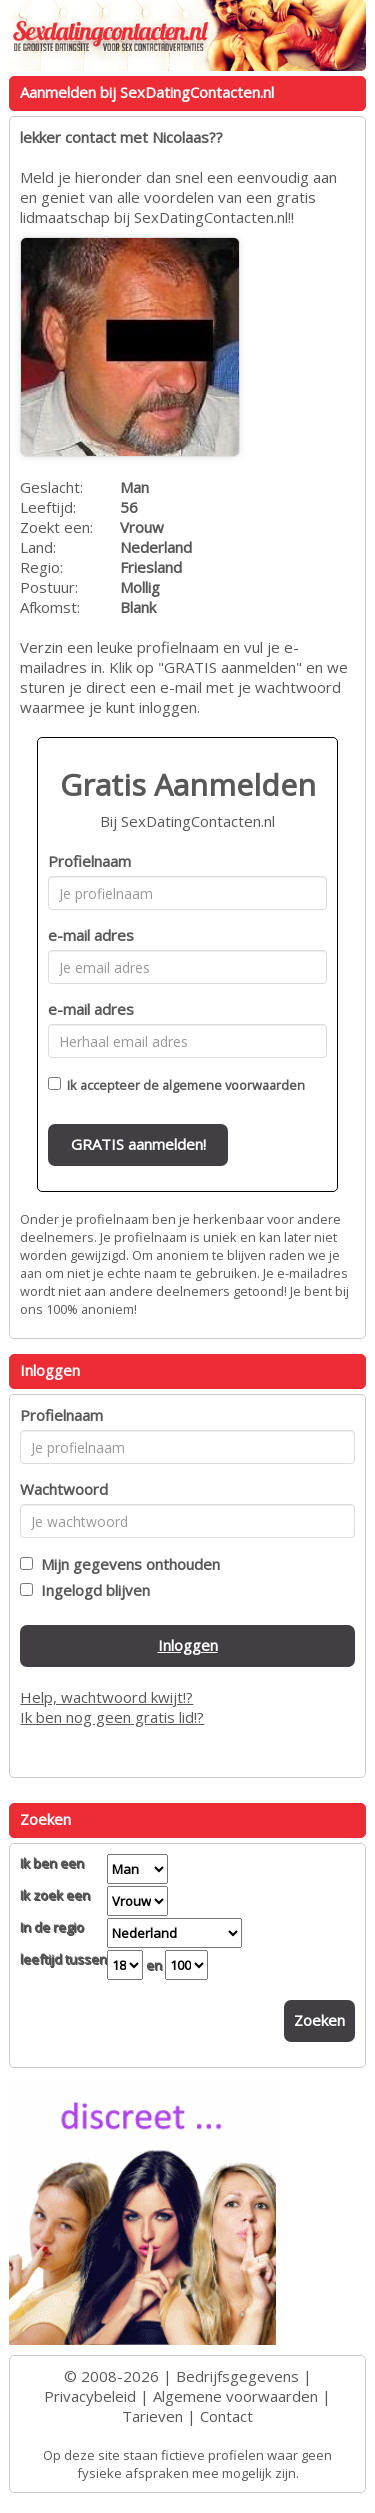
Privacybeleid (90, 2396)
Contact (226, 2416)
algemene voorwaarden (233, 1085)
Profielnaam (89, 861)
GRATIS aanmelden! (138, 1144)
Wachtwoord (64, 1489)
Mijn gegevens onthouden (126, 1564)
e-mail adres (91, 935)
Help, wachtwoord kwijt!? (106, 1697)
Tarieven (152, 2416)
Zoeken (319, 2020)
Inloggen (188, 1645)
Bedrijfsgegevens (237, 2376)
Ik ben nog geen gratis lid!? (112, 1717)
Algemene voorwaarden (235, 2396)
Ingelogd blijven (91, 1590)
